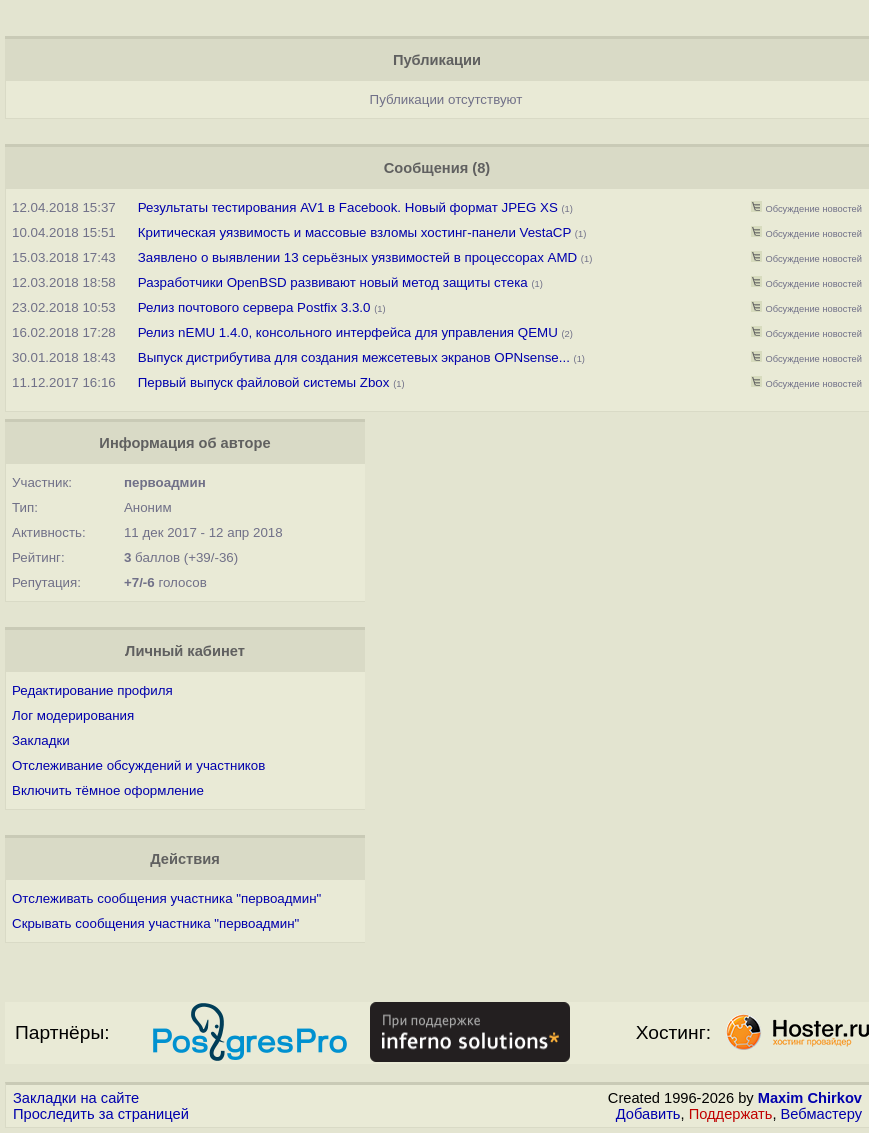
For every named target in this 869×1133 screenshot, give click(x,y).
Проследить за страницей (101, 1114)
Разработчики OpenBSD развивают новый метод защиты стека (333, 282)
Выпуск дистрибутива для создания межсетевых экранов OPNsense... (354, 357)
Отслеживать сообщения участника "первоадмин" (166, 898)
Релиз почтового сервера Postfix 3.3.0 (254, 307)
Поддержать (731, 1114)
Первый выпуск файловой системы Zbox (264, 382)
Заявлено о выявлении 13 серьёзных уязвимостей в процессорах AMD (357, 257)
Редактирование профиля (92, 690)
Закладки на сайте (76, 1098)
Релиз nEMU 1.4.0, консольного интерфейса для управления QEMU (348, 332)
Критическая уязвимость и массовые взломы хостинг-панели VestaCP (354, 232)
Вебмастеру (821, 1114)
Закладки (41, 740)
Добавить (648, 1114)
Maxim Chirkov (810, 1098)
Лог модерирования (73, 715)
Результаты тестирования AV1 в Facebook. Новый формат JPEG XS (348, 207)
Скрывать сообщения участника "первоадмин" (155, 923)
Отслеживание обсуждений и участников (138, 765)
